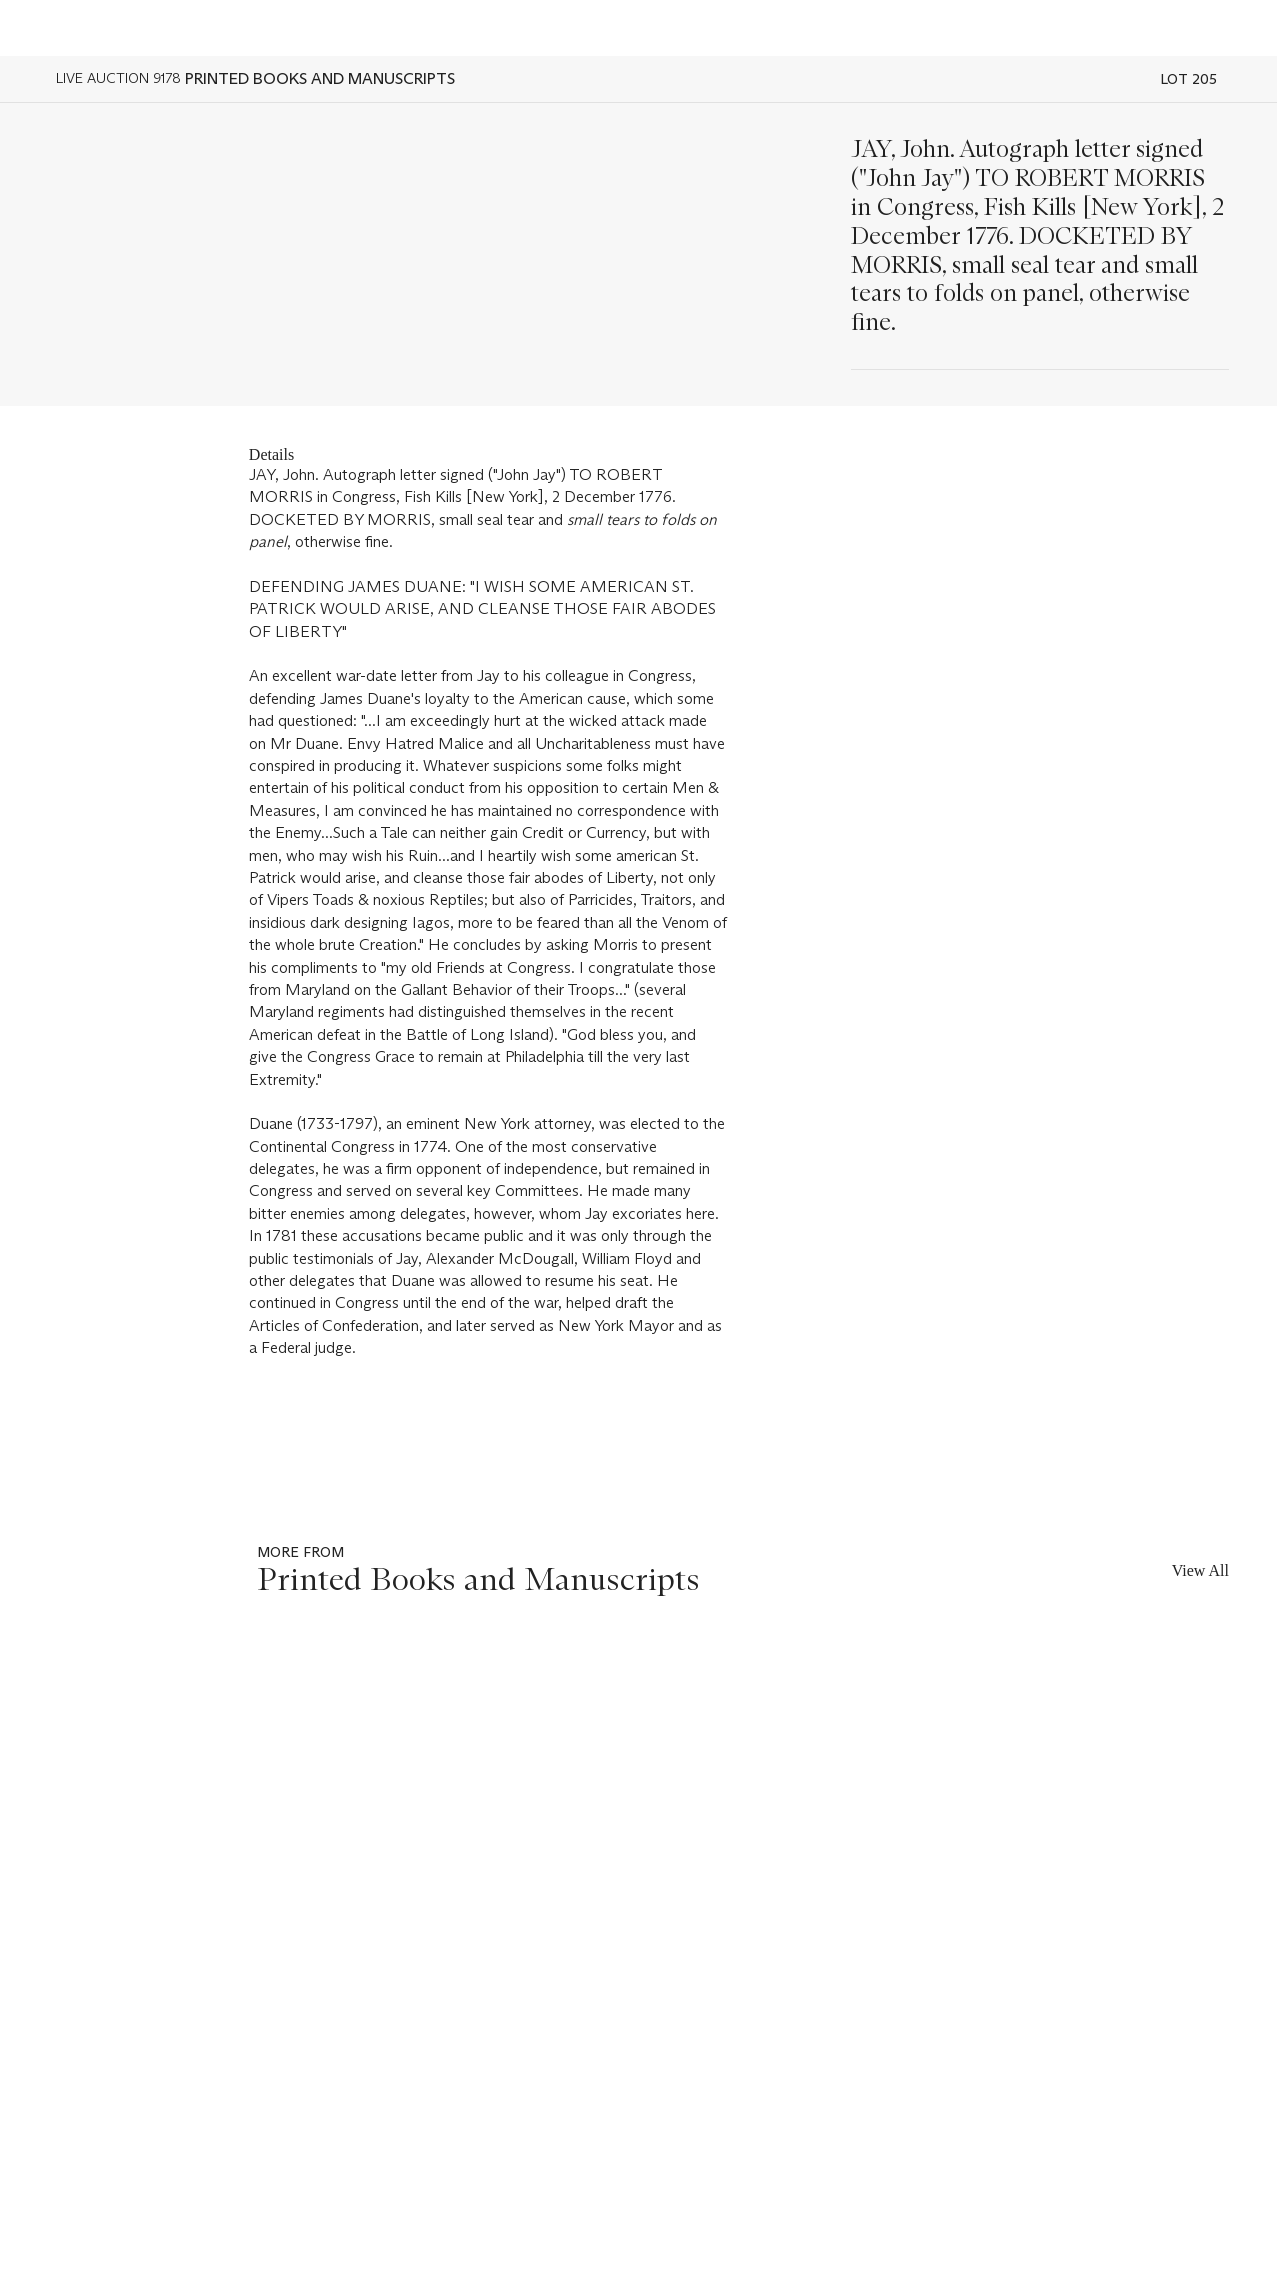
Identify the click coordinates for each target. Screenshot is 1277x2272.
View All (1200, 1570)
